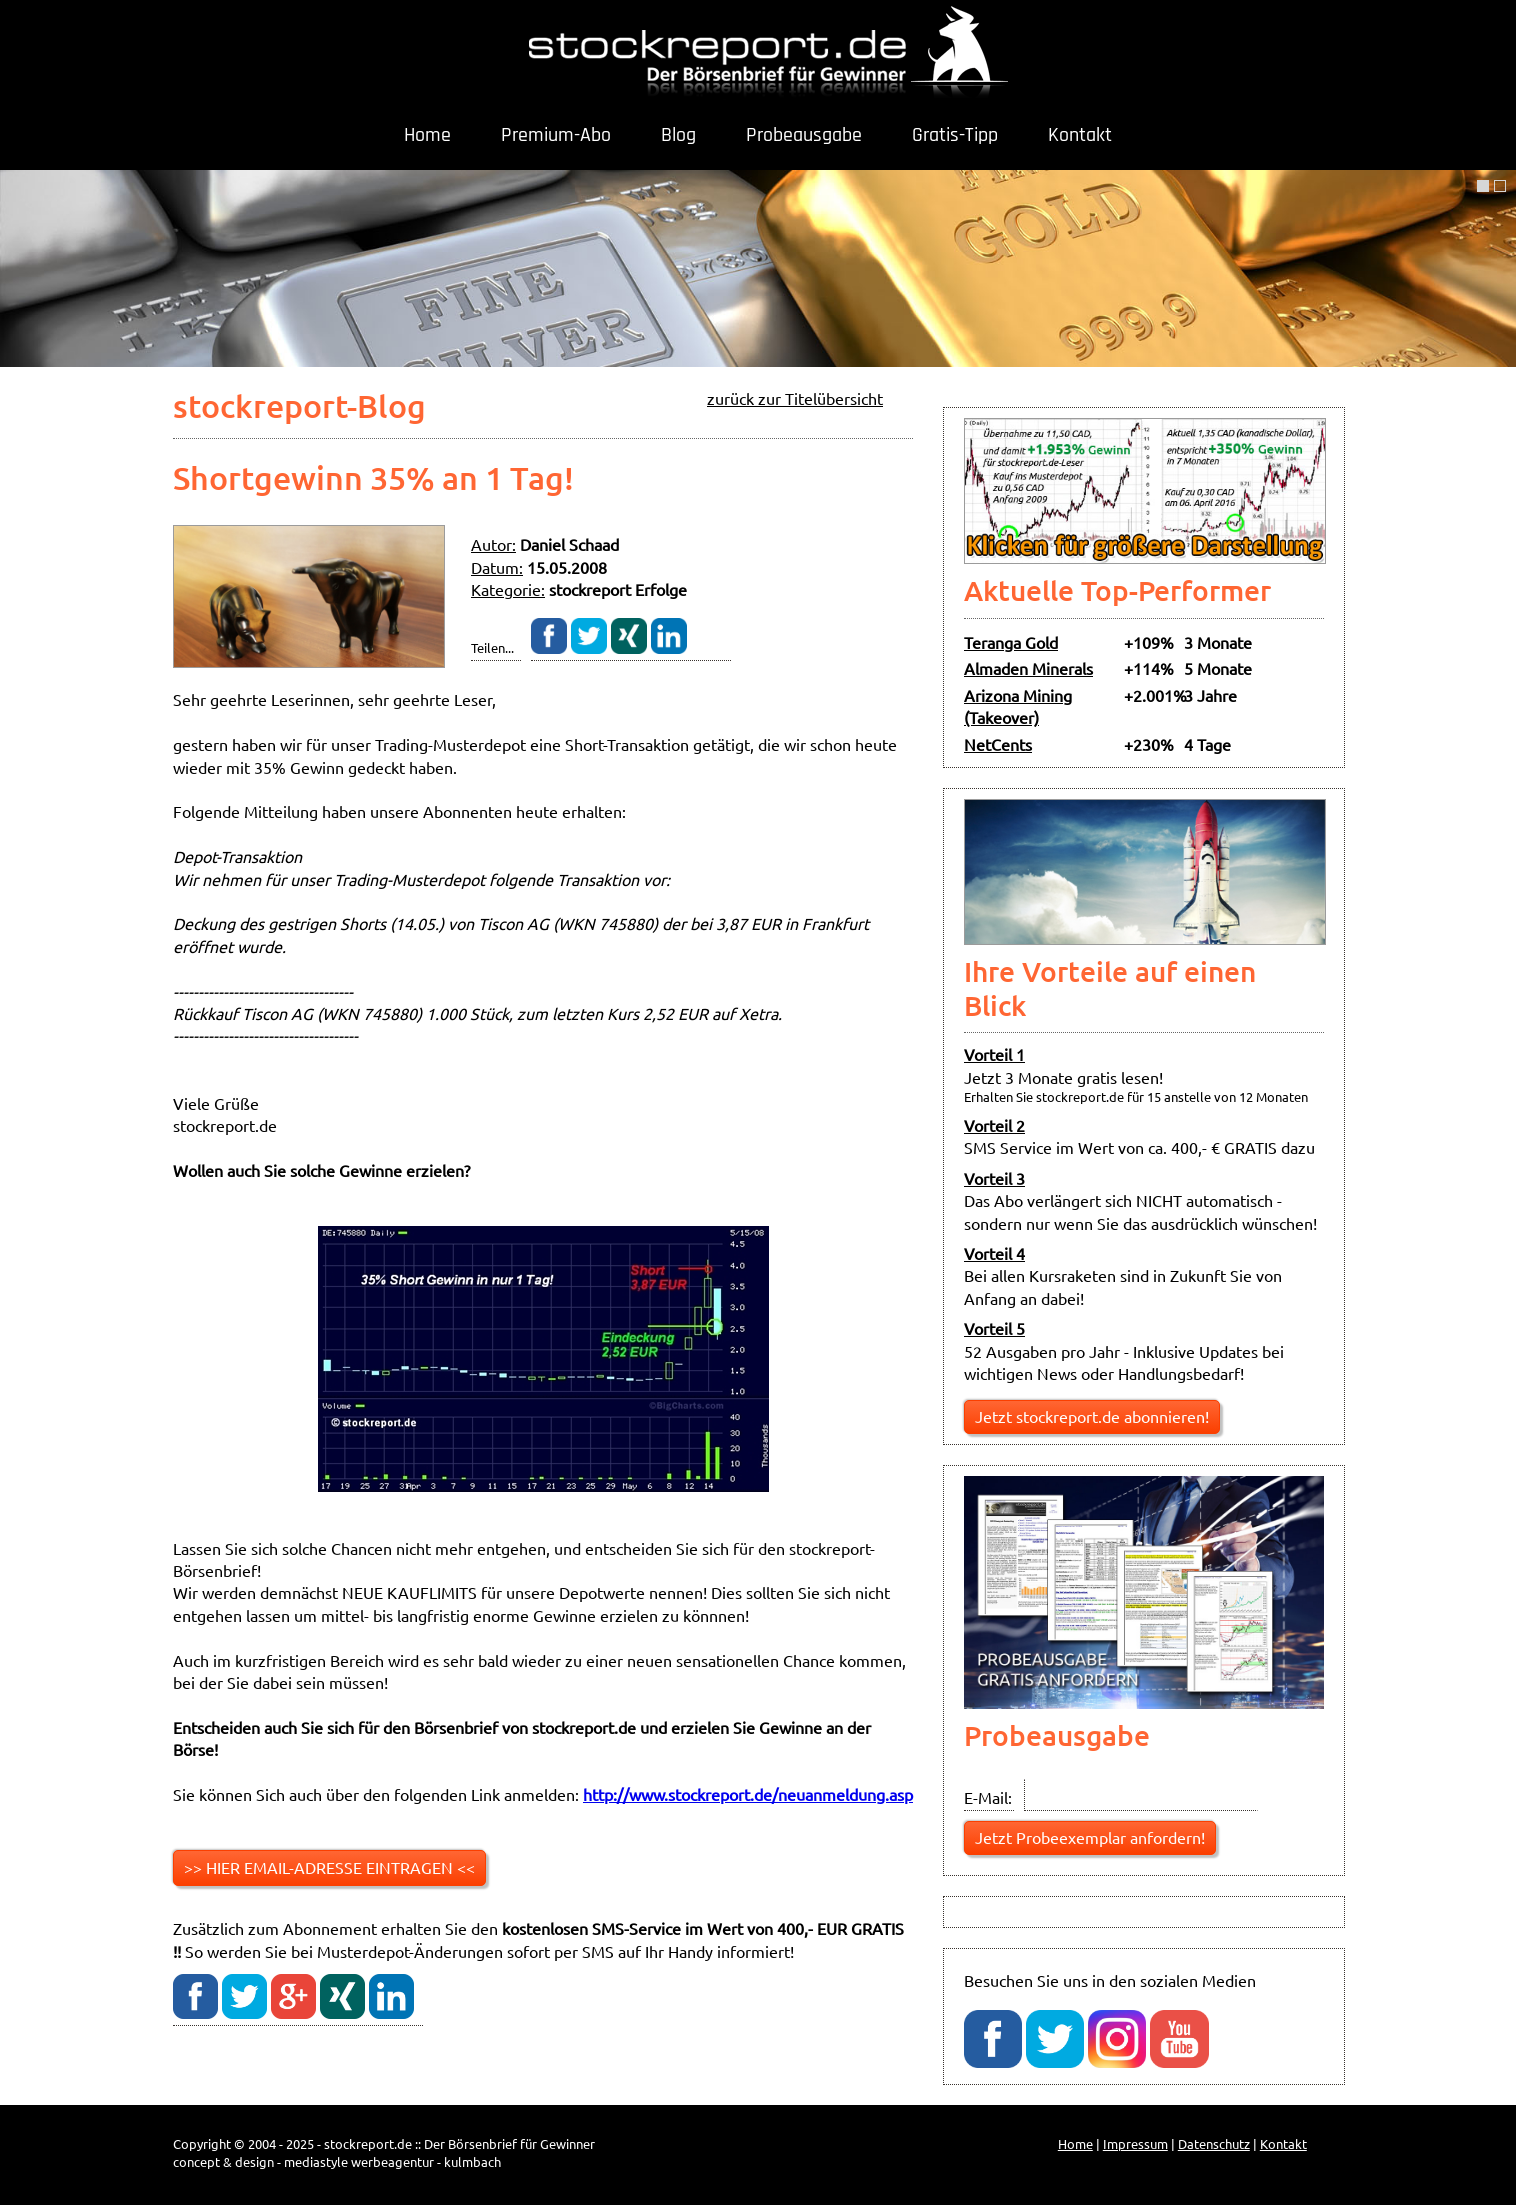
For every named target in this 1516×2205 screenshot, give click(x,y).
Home (427, 135)
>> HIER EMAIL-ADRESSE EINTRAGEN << (329, 1867)
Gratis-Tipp (955, 135)
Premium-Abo (556, 135)
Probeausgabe (804, 135)
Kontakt (1080, 135)
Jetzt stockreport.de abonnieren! (1092, 1416)
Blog (678, 135)
